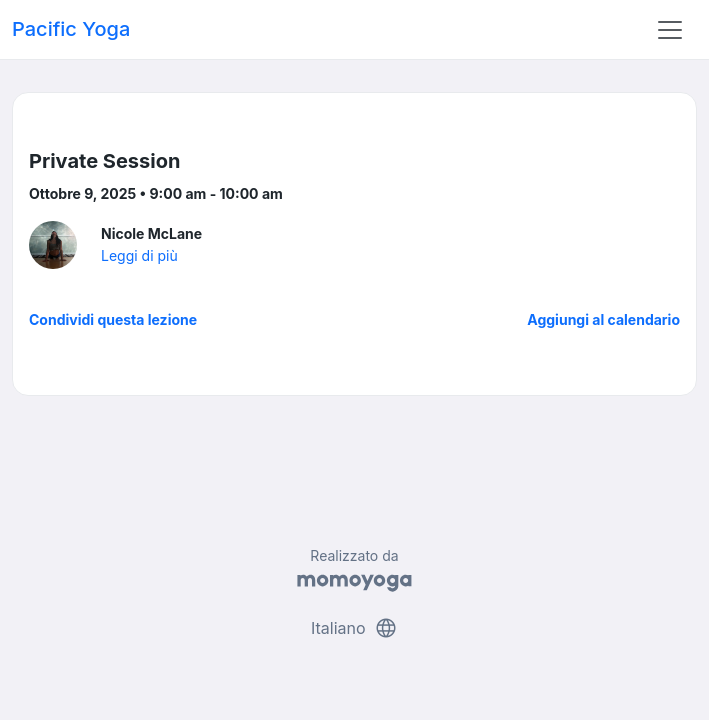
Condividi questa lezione (113, 319)
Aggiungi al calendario (603, 319)
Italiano (354, 628)
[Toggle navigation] (670, 30)
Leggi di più (139, 255)
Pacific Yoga (71, 29)
